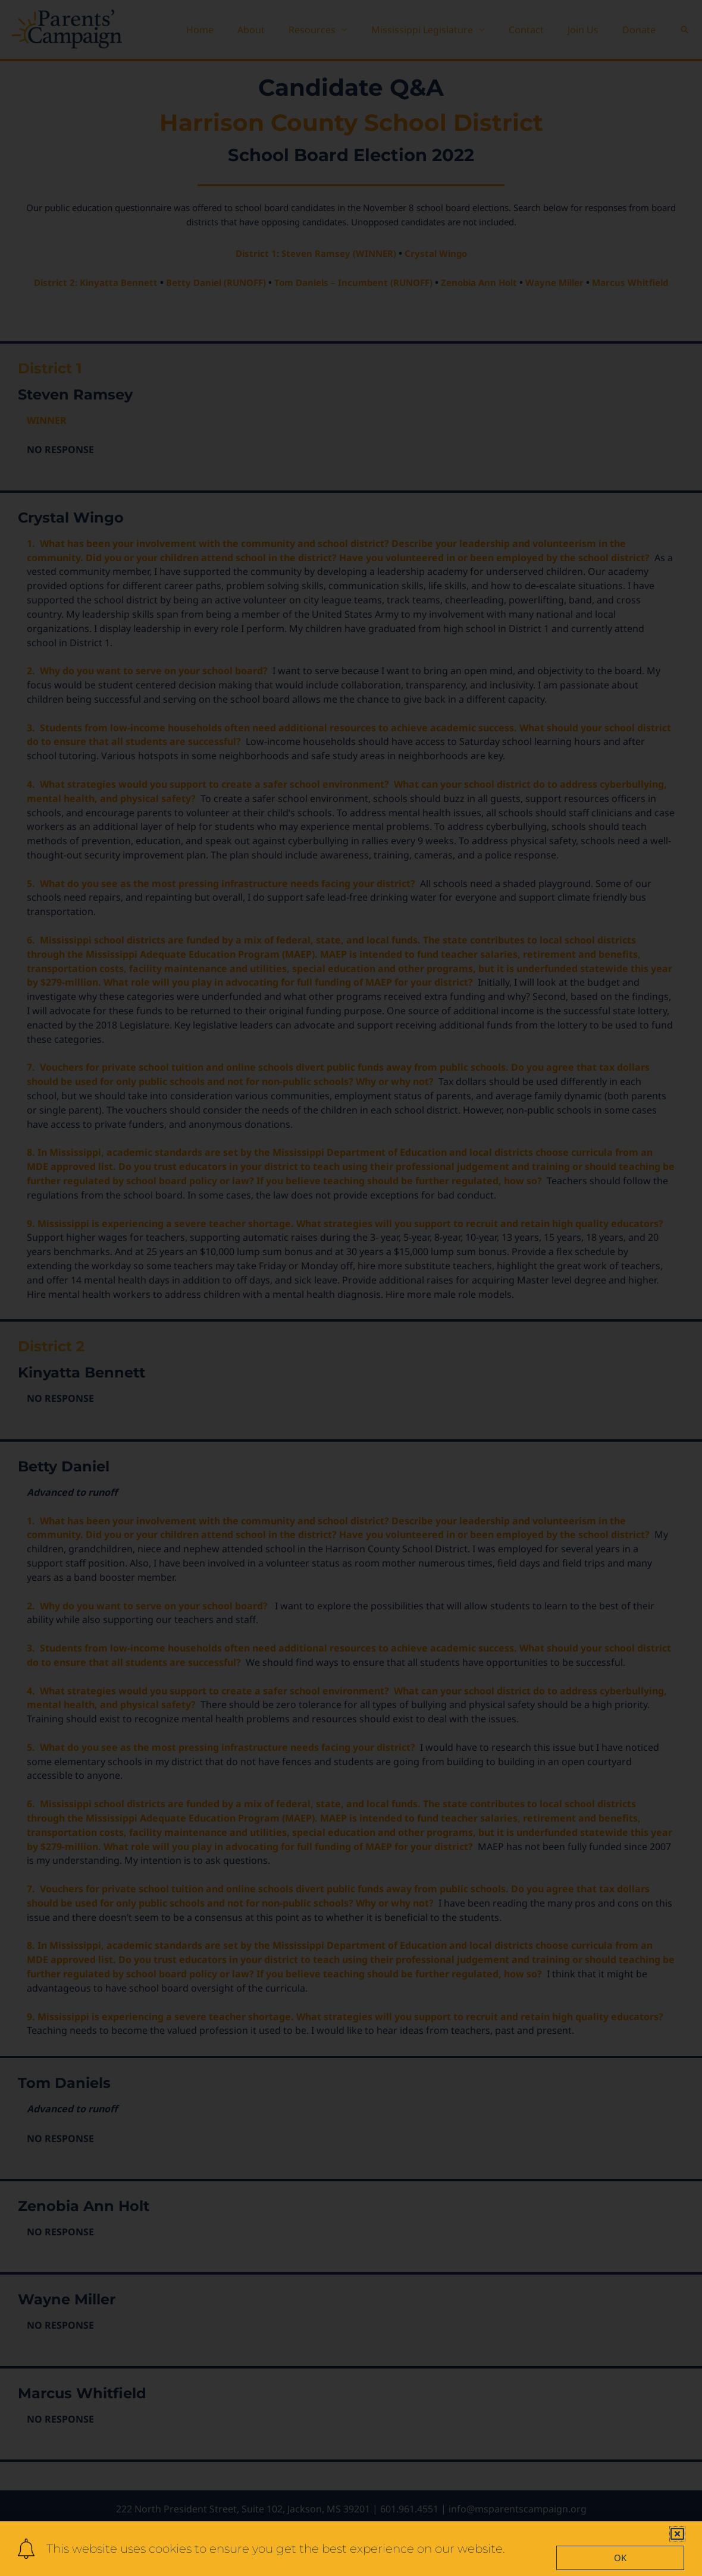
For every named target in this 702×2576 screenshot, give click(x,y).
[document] (351, 1288)
